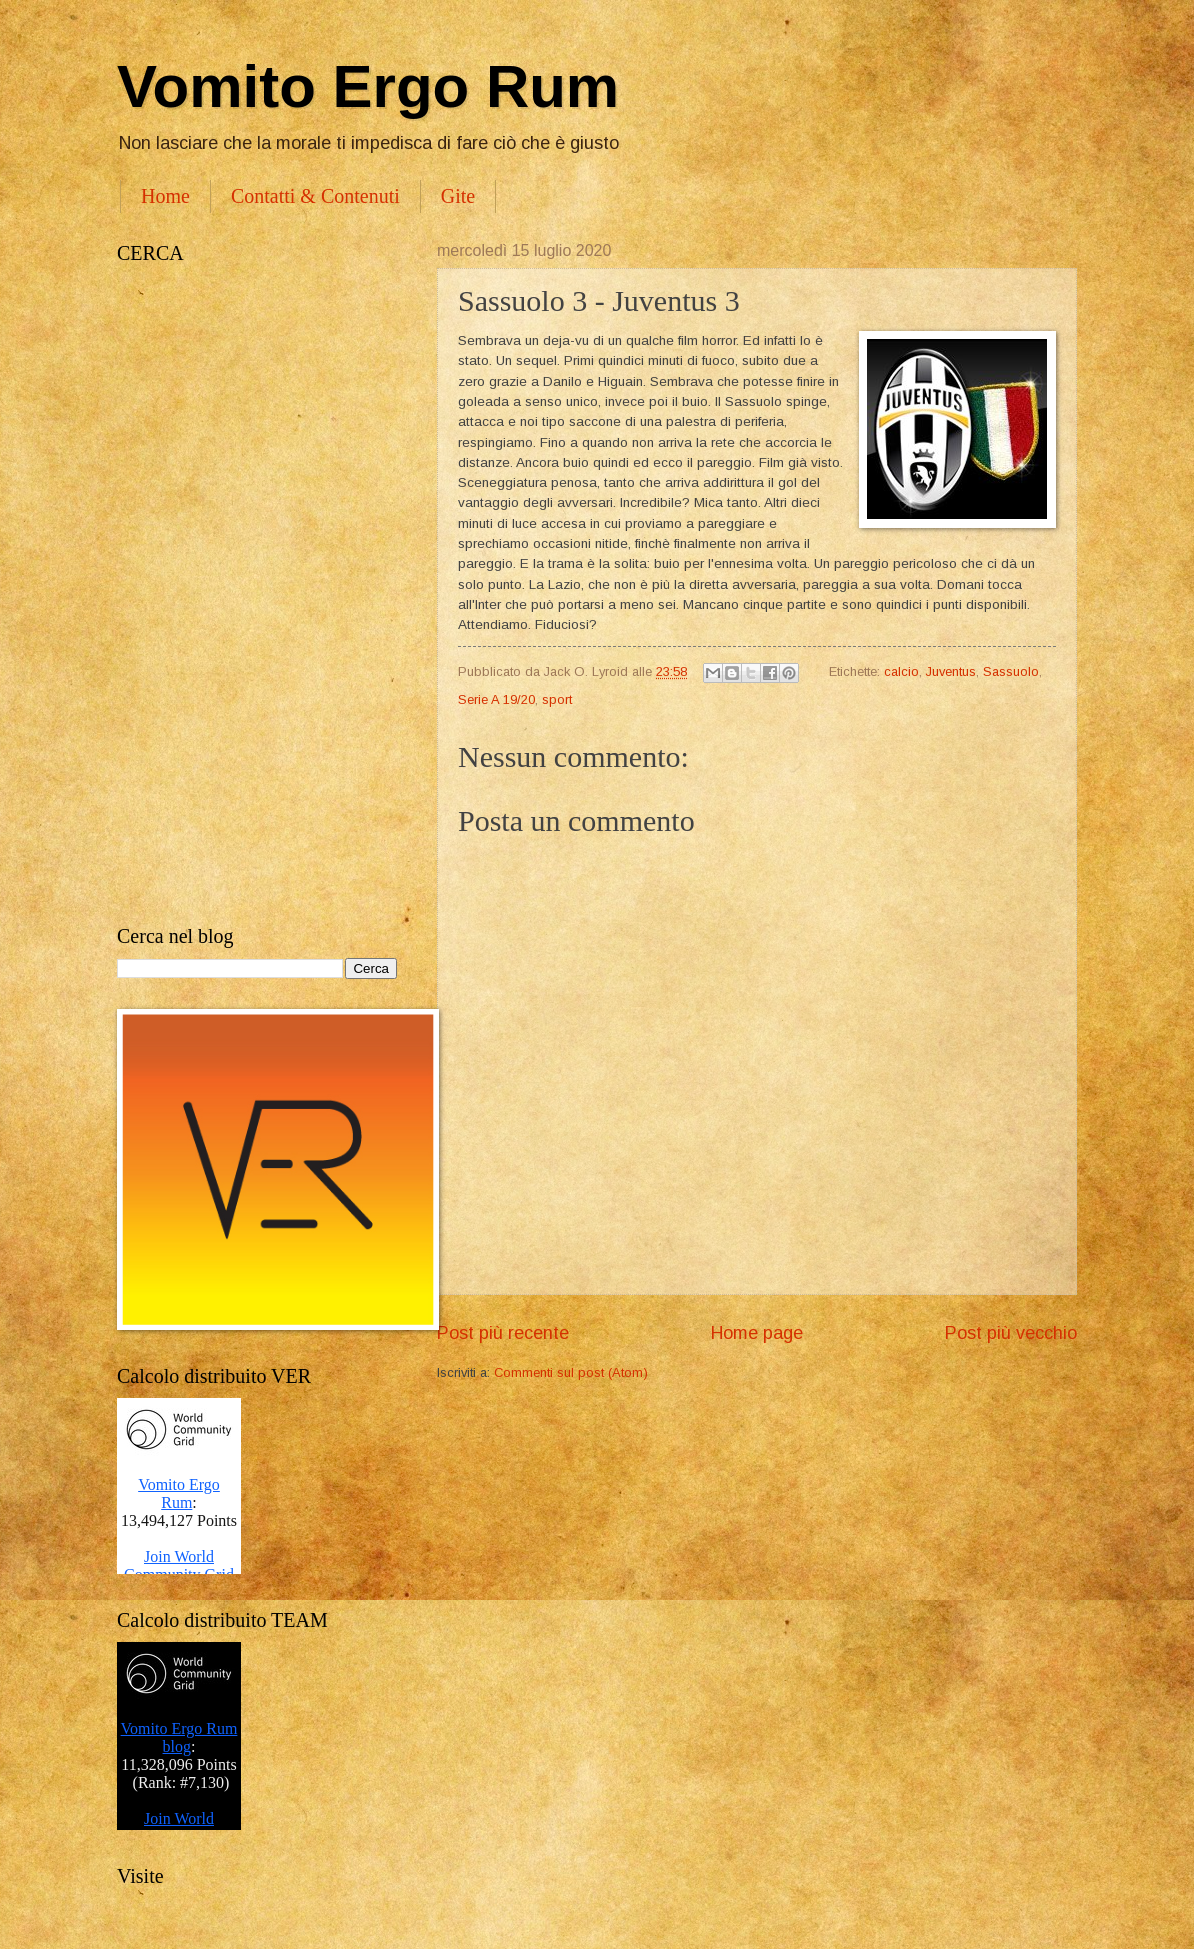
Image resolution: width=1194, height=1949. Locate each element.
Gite (458, 196)
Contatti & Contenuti (315, 196)
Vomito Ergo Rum (368, 86)
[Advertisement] (257, 595)
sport (557, 699)
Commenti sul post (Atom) (571, 1372)
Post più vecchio (1011, 1333)
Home (165, 196)
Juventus (951, 671)
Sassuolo (1011, 671)
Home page (757, 1333)
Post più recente (503, 1333)
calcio (901, 671)
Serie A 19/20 (496, 699)
